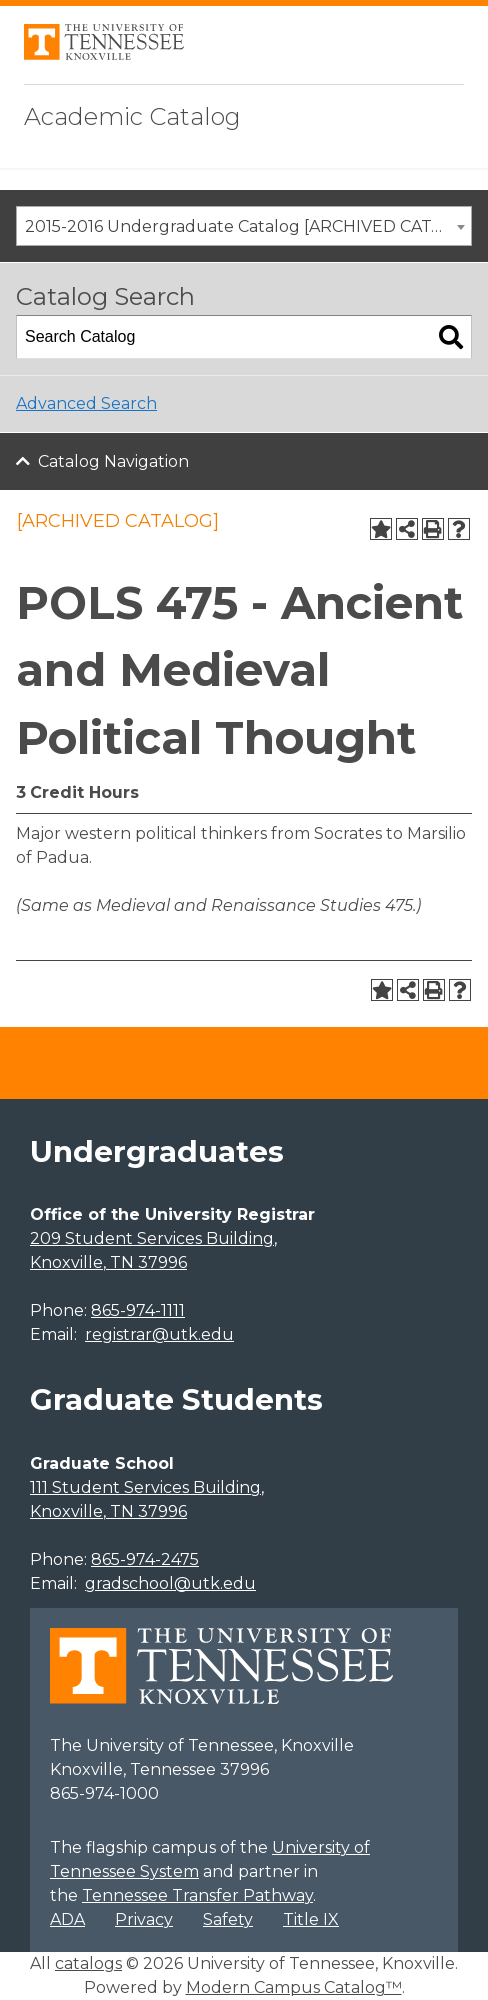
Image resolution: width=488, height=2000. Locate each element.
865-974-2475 (145, 1559)
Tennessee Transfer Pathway (197, 1895)
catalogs (88, 1963)
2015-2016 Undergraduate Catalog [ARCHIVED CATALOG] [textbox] (248, 226)
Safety (228, 1919)
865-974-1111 (138, 1310)
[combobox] (244, 226)
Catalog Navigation (113, 461)
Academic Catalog (132, 116)
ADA (67, 1919)
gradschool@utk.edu (170, 1583)
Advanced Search (86, 403)
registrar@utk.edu (159, 1334)
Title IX (311, 1919)
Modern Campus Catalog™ (294, 1987)
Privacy (144, 1919)
